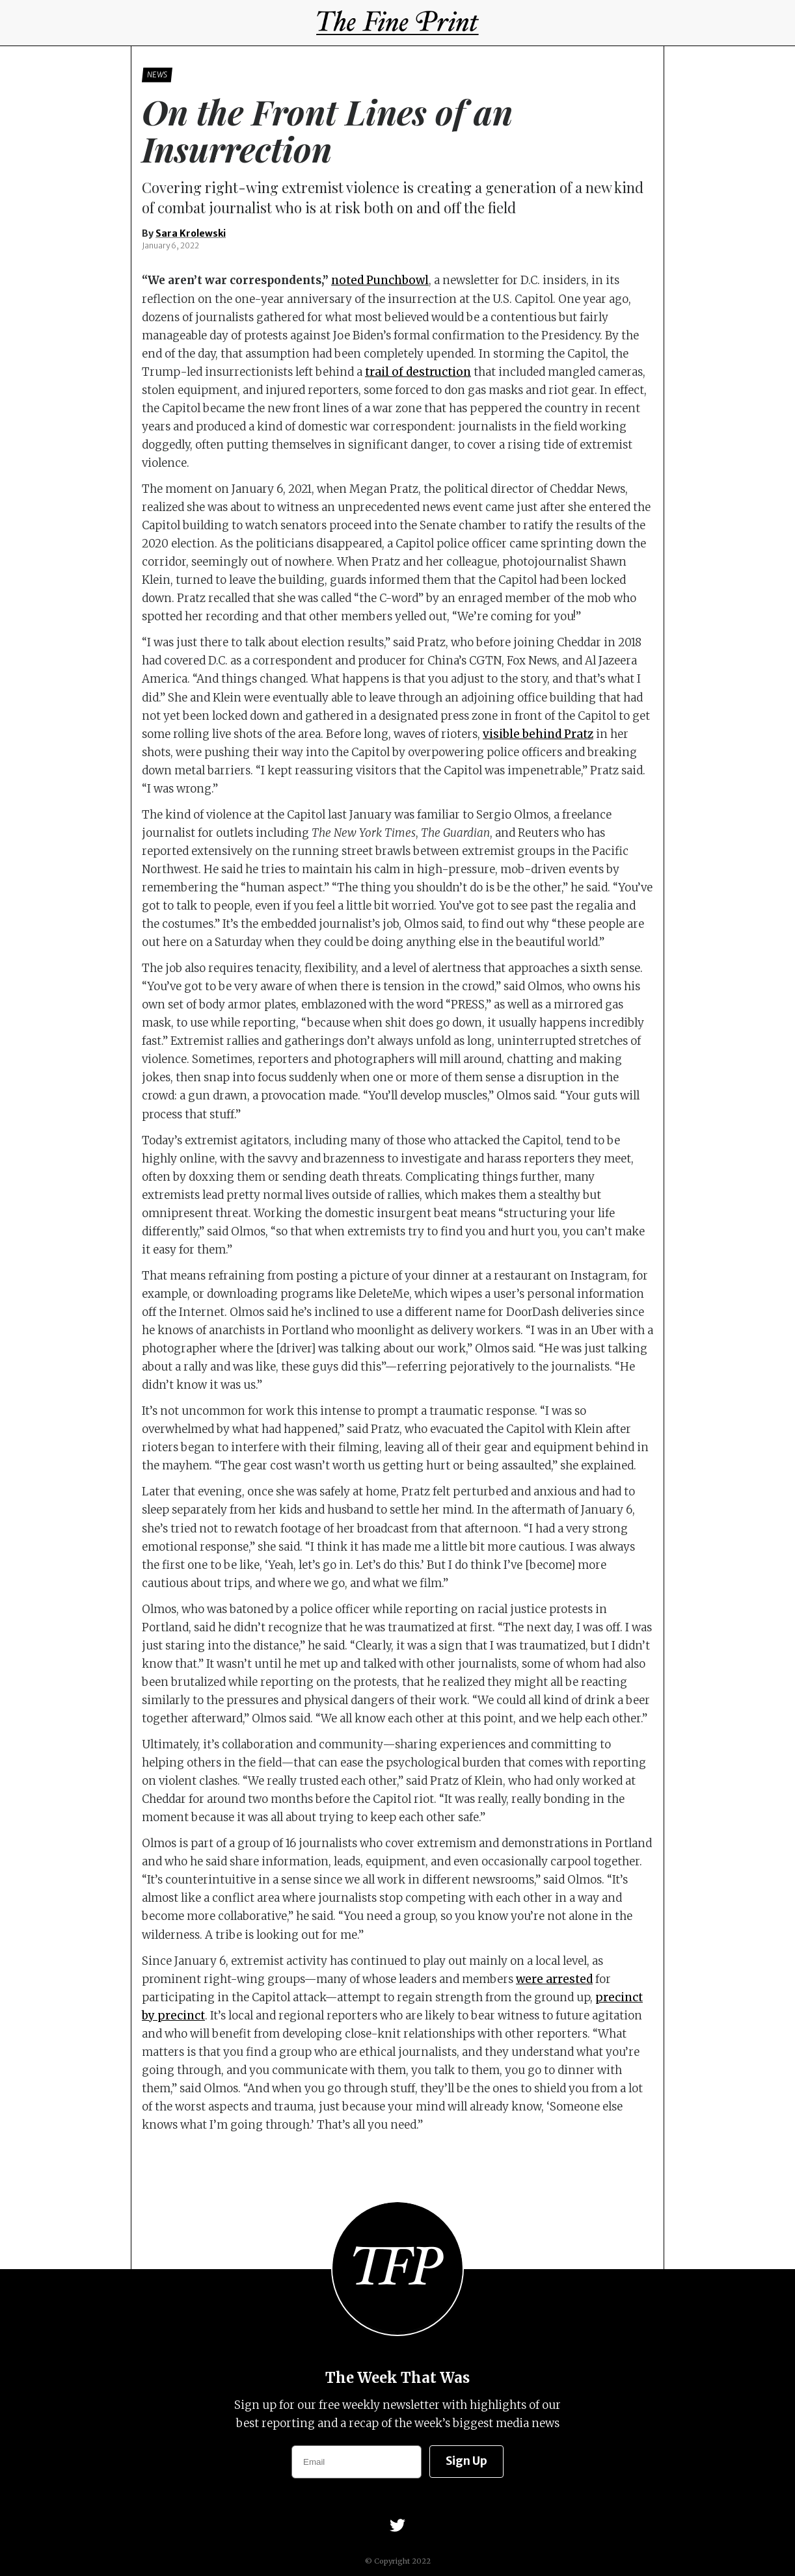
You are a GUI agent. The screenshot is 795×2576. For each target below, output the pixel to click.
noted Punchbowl (380, 280)
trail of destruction (418, 372)
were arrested (554, 1979)
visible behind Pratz (538, 734)
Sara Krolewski (190, 233)
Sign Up (466, 2461)
